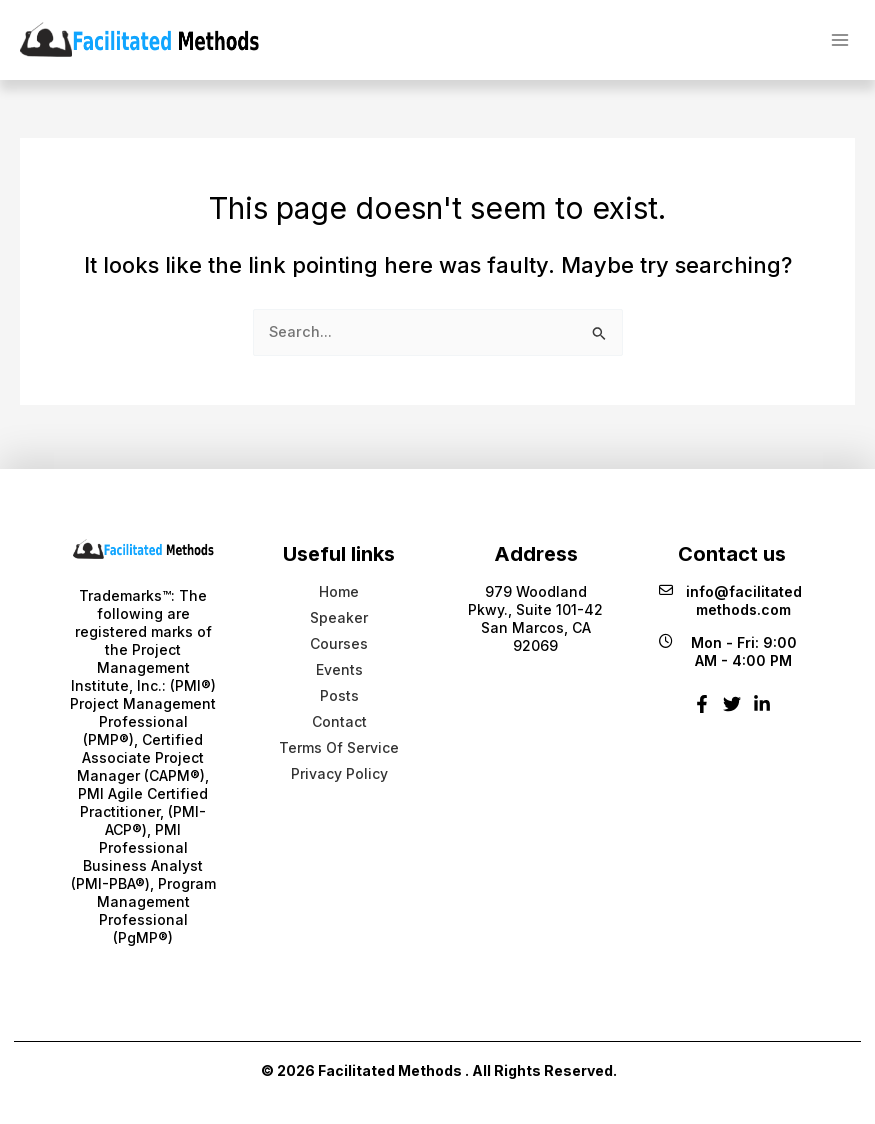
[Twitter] (732, 711)
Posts (339, 695)
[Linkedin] (762, 711)
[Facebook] (702, 711)
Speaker (339, 617)
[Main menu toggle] (840, 39)
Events (339, 669)
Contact (339, 721)
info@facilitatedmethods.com (730, 601)
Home (339, 591)
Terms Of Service (339, 747)
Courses (339, 643)
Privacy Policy (339, 773)
